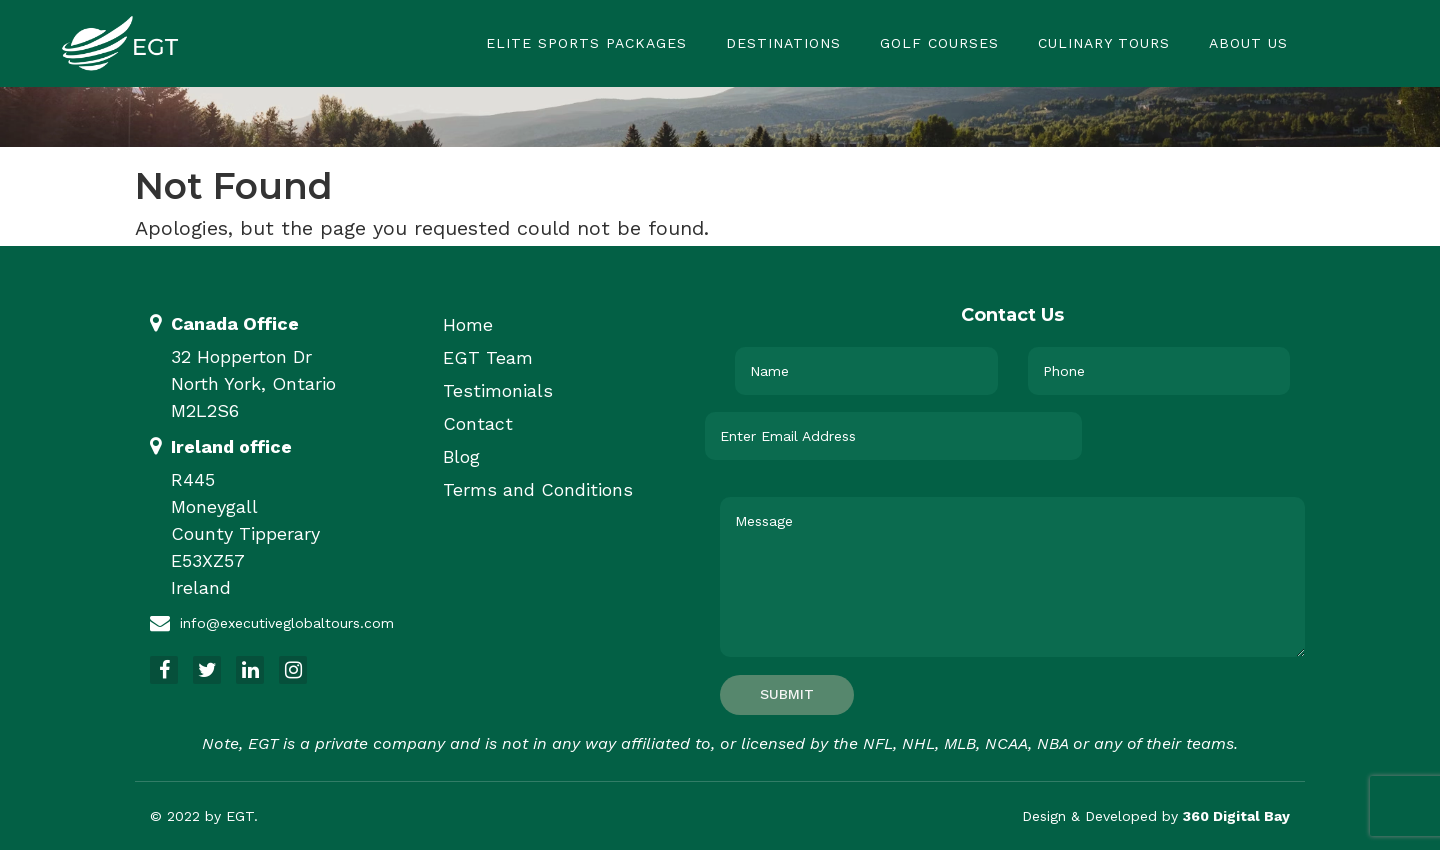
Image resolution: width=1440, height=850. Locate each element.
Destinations (783, 43)
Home (468, 324)
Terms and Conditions (538, 489)
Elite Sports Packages (586, 43)
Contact (478, 423)
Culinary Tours (1104, 43)
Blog (461, 456)
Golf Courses (939, 43)
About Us (1248, 43)
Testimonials (498, 390)
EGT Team (488, 357)
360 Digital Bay (1236, 816)
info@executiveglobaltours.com (287, 623)
